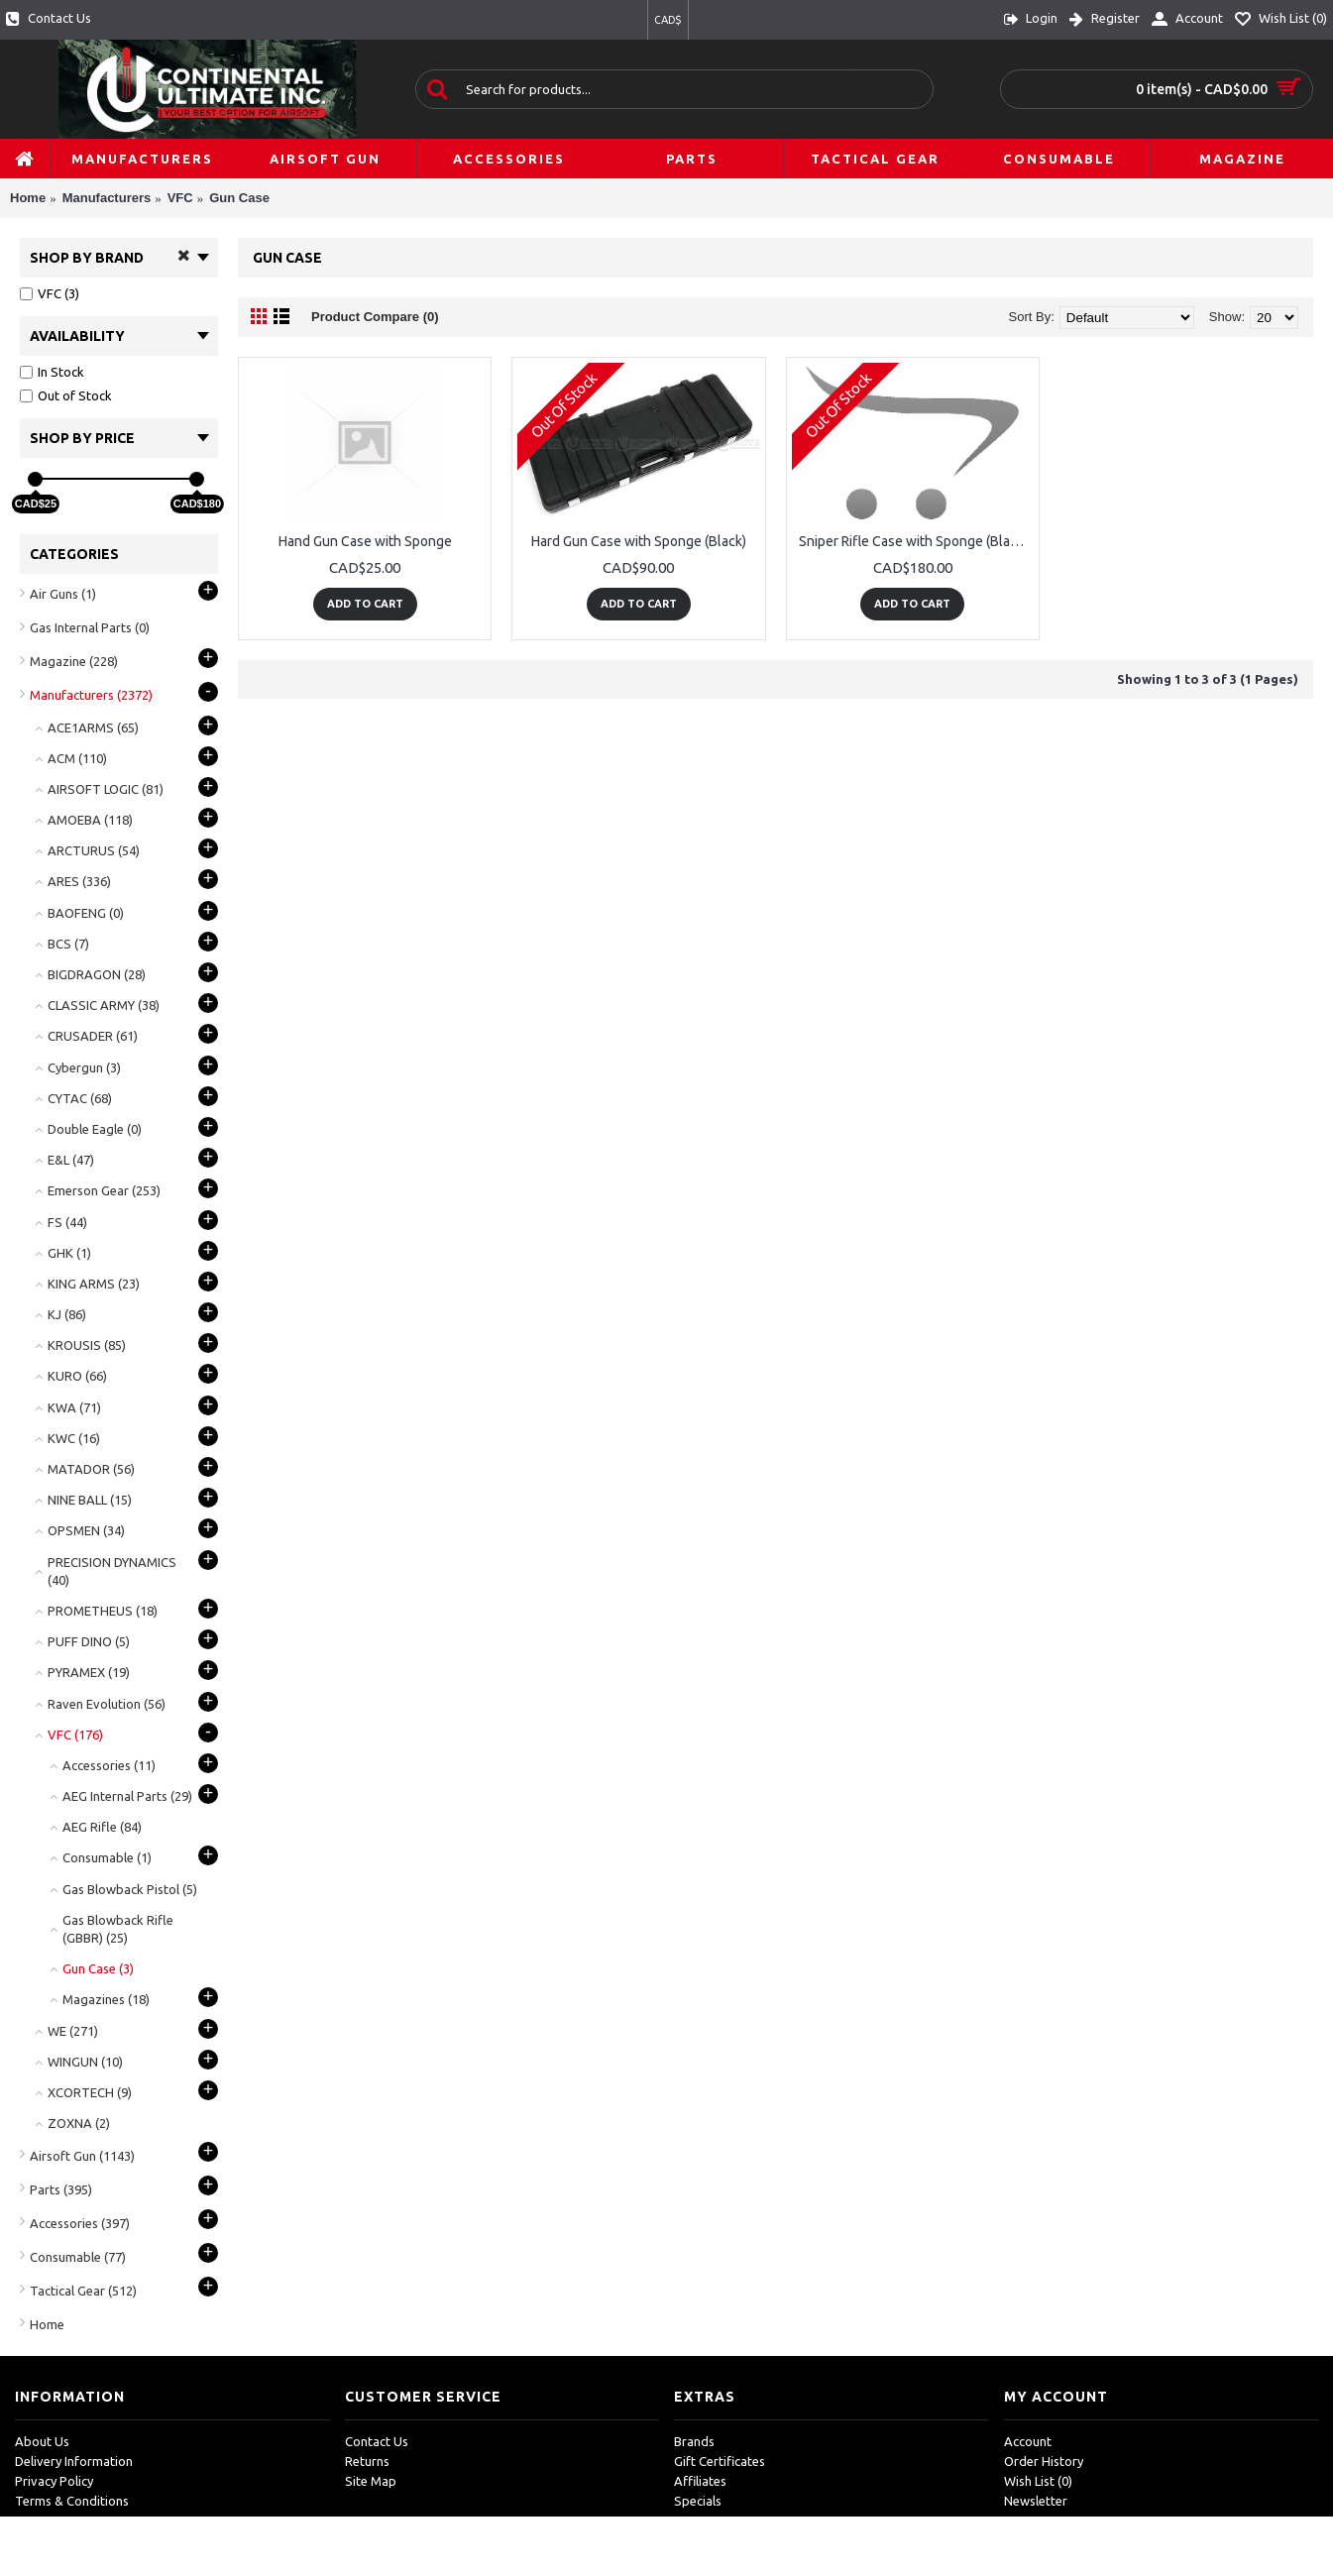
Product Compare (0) (375, 316)
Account (1028, 2441)
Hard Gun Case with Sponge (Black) (638, 541)
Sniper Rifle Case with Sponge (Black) (913, 541)
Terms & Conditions (72, 2501)
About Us (42, 2441)
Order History (1043, 2461)
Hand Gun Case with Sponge (365, 541)
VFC (180, 197)
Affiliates (700, 2481)
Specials (698, 2501)
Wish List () (1038, 2481)
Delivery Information (74, 2461)
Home (28, 197)
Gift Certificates (719, 2461)
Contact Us (376, 2441)
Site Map (370, 2481)
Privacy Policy (54, 2481)
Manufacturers (107, 197)
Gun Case (239, 197)
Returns (367, 2461)
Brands (694, 2441)
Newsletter (1035, 2501)
